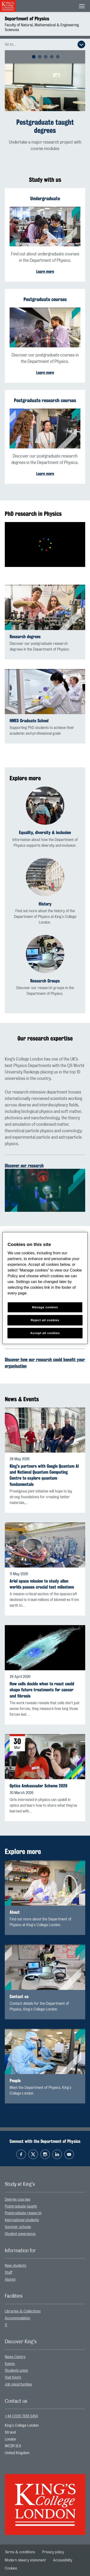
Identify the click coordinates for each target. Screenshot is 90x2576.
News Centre (15, 2357)
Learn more (45, 271)
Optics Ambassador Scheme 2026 (38, 1786)
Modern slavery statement (25, 2560)
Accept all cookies (45, 1333)
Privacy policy (53, 2552)
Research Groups (45, 981)
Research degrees (25, 637)
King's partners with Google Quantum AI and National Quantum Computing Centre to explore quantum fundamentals (44, 1475)
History (45, 904)
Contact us (19, 1996)
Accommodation (17, 2318)
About (15, 1912)
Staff (8, 2272)
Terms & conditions (20, 2552)
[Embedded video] (45, 544)
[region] (45, 1288)
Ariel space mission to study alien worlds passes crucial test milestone (42, 1584)
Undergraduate (45, 198)
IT (6, 2325)
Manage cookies (45, 1307)
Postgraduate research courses (45, 400)
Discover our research (24, 1165)
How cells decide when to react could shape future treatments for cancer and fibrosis (42, 1690)
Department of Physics (27, 19)
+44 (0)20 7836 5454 (21, 2416)
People (15, 2081)
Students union (16, 2370)
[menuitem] (45, 2199)
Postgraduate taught (21, 2206)
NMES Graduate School (29, 721)
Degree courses (17, 2199)
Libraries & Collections (23, 2311)
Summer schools (18, 2227)
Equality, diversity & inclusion (45, 832)
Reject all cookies (45, 1320)
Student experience (20, 2234)
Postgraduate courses (45, 299)
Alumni (10, 2279)
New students (15, 2266)
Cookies (11, 2568)
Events (10, 2364)
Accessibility (62, 2560)
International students (22, 2220)
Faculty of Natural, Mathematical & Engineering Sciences (42, 27)
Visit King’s (13, 2377)
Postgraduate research (23, 2213)
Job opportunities (18, 2384)
